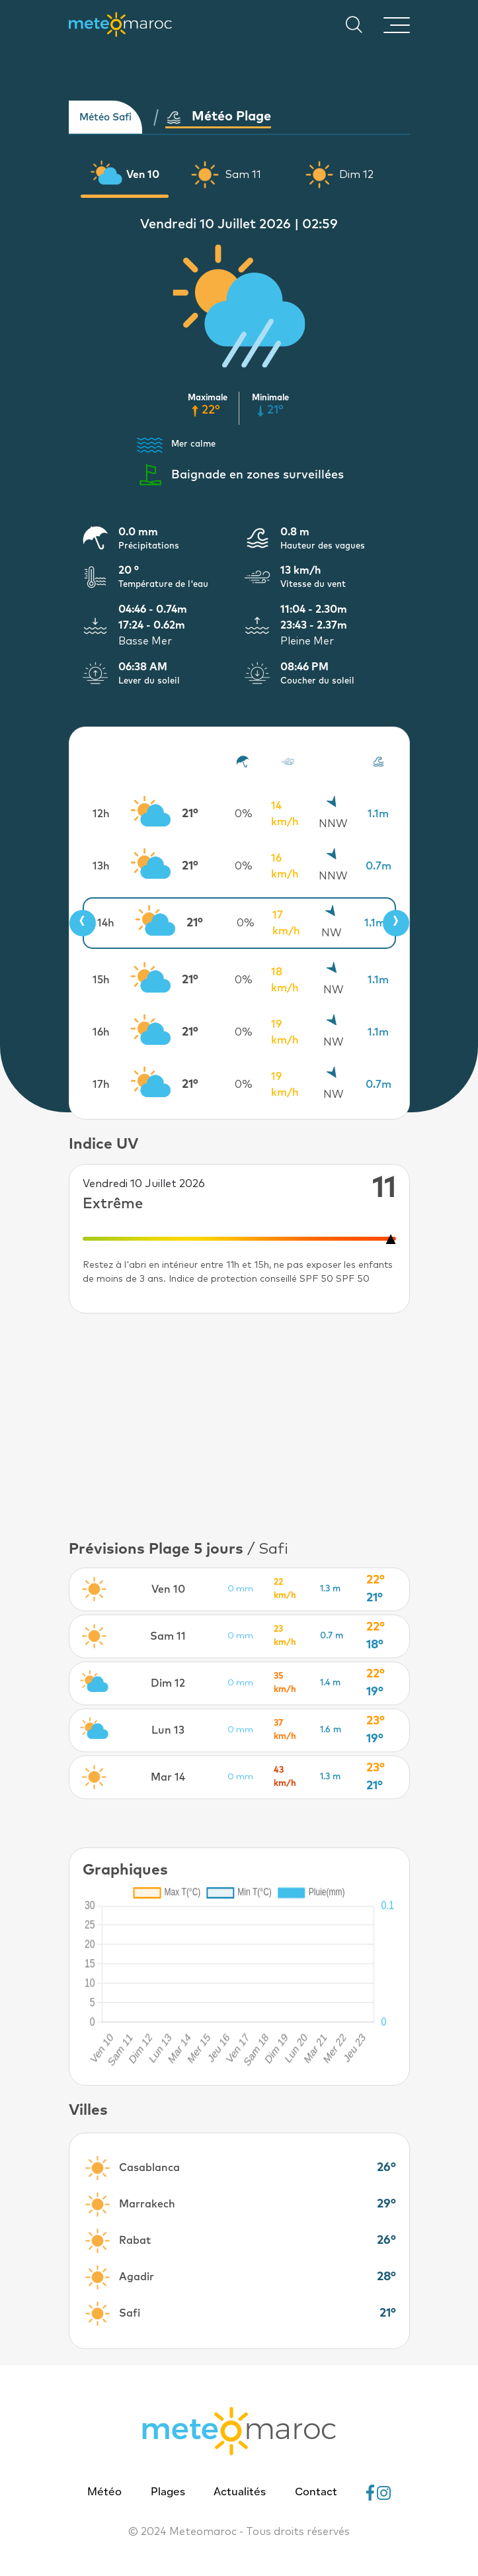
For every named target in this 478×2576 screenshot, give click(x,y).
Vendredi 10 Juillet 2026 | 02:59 (239, 224)
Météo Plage (218, 117)
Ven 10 (142, 174)
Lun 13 (167, 1730)
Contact (316, 2492)
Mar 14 (168, 1777)
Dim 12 (356, 174)
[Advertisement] (239, 1426)
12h (101, 814)
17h (101, 1084)
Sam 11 (243, 174)
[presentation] (82, 923)
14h (105, 923)
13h (101, 866)
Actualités (240, 2492)
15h (101, 980)
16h (101, 1032)
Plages (168, 2492)
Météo (104, 2492)
